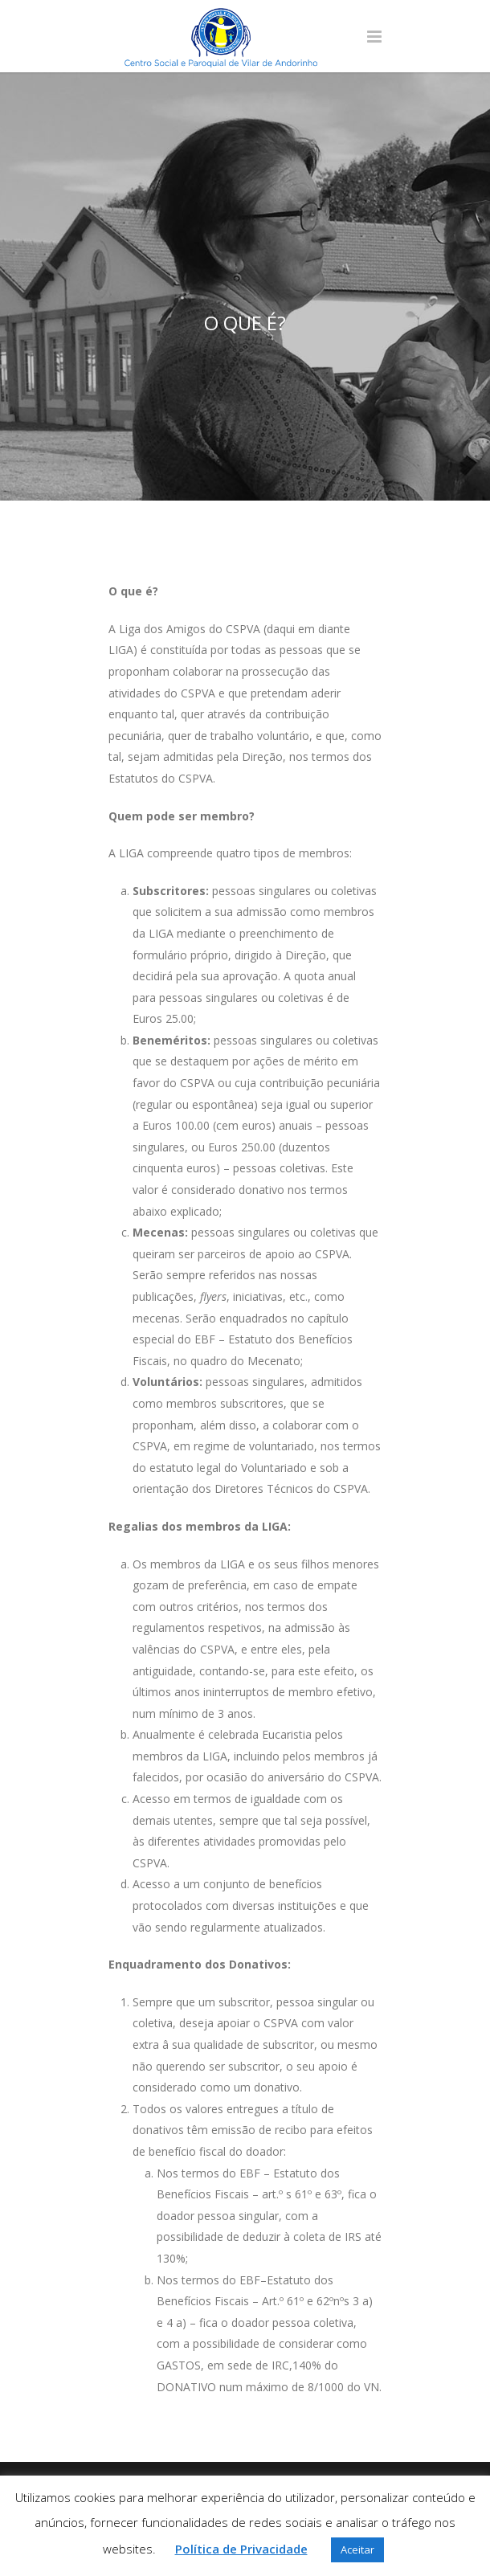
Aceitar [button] (357, 2549)
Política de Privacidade (241, 2549)
